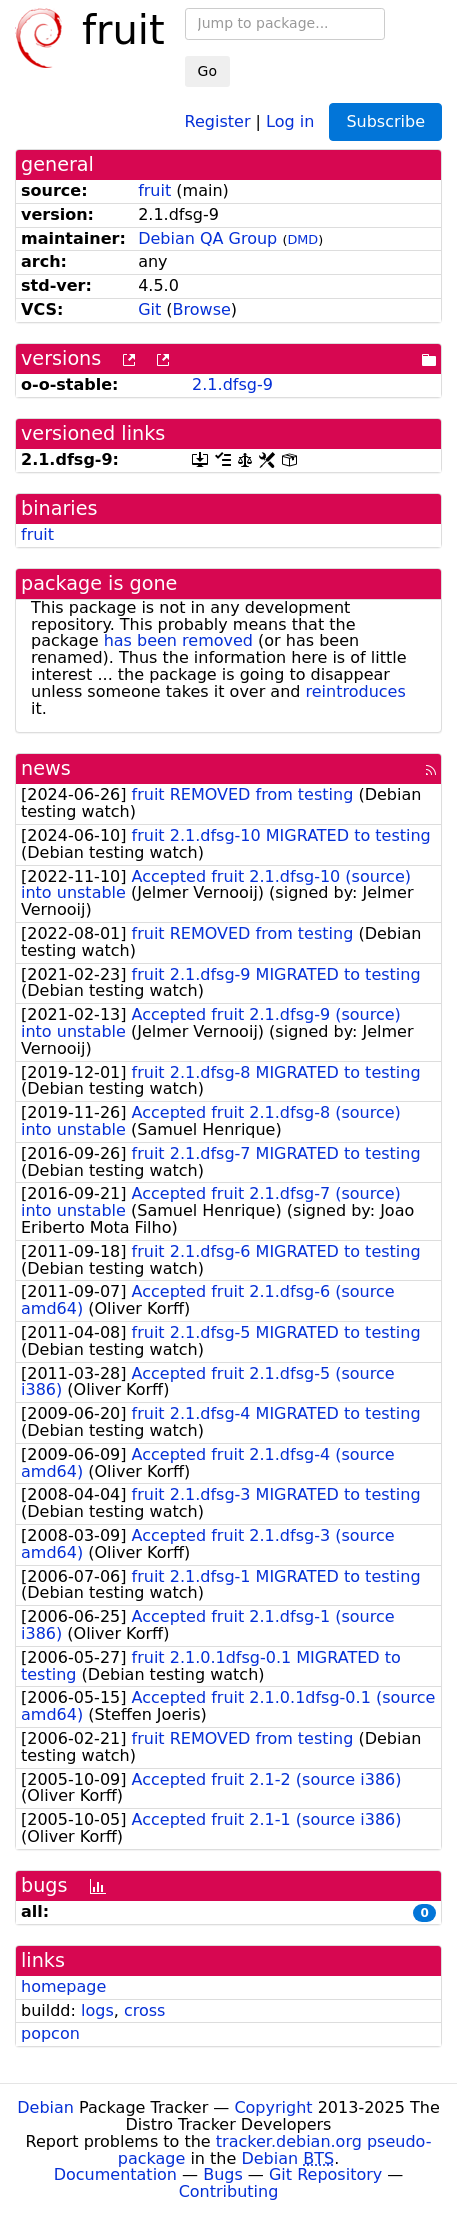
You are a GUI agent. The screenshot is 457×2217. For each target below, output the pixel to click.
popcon (50, 2033)
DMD (302, 239)
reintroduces (356, 691)
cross (144, 2010)
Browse (202, 309)
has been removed (178, 640)
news (46, 768)
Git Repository (325, 2174)
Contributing (229, 2191)
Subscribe (385, 121)
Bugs (223, 2174)
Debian (45, 2107)
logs (97, 2010)
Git (149, 309)
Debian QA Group (207, 238)
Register (218, 120)
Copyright (273, 2107)
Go (207, 71)
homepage (63, 1986)
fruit (154, 190)
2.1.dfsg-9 (232, 384)
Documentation (115, 2174)
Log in (290, 120)
